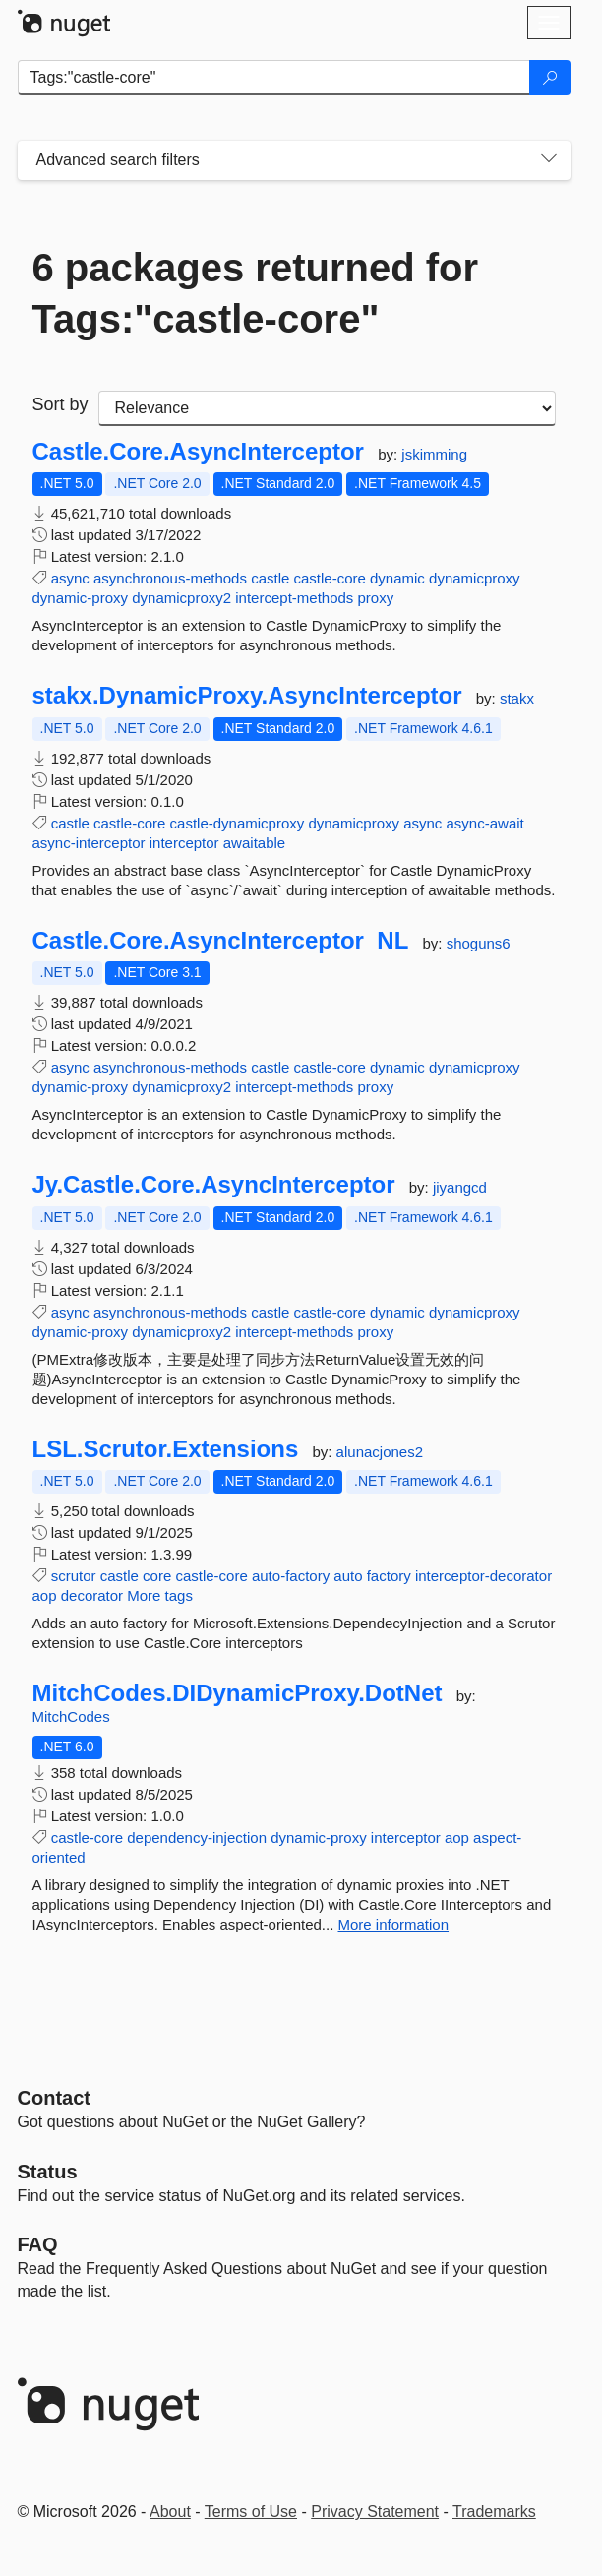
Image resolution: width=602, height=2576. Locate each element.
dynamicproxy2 (181, 597)
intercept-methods (294, 597)
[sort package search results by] (327, 408)
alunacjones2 (379, 1451)
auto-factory (291, 1575)
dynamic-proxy (80, 597)
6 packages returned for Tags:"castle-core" (255, 293)
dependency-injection (197, 1837)
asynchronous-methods (170, 578)
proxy (376, 597)
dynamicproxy (474, 578)
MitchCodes (71, 1716)
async (70, 578)
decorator (92, 1595)
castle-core (329, 578)
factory (389, 1575)
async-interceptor (89, 842)
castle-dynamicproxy (237, 823)
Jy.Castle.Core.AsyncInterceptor (213, 1185)
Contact (54, 2098)
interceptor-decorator (483, 1575)
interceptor (184, 842)
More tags (160, 1595)
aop (44, 1595)
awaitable (254, 842)
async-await (485, 823)
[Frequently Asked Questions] (38, 2244)
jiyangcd (460, 1187)
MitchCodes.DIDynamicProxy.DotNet (237, 1693)
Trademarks (494, 2511)
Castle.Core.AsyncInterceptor (198, 451)
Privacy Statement (375, 2511)
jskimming (434, 454)
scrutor (73, 1575)
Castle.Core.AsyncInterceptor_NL (220, 940)
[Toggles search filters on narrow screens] (549, 160)
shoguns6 (479, 943)
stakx (517, 698)
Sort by (60, 404)
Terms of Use (251, 2511)
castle (270, 578)
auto (347, 1575)
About (170, 2511)
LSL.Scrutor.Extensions (165, 1449)
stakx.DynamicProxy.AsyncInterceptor (247, 695)
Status (48, 2171)
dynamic (397, 578)
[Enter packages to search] (274, 77)
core (157, 1575)
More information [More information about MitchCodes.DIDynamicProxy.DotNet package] (394, 1924)
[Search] (550, 77)
